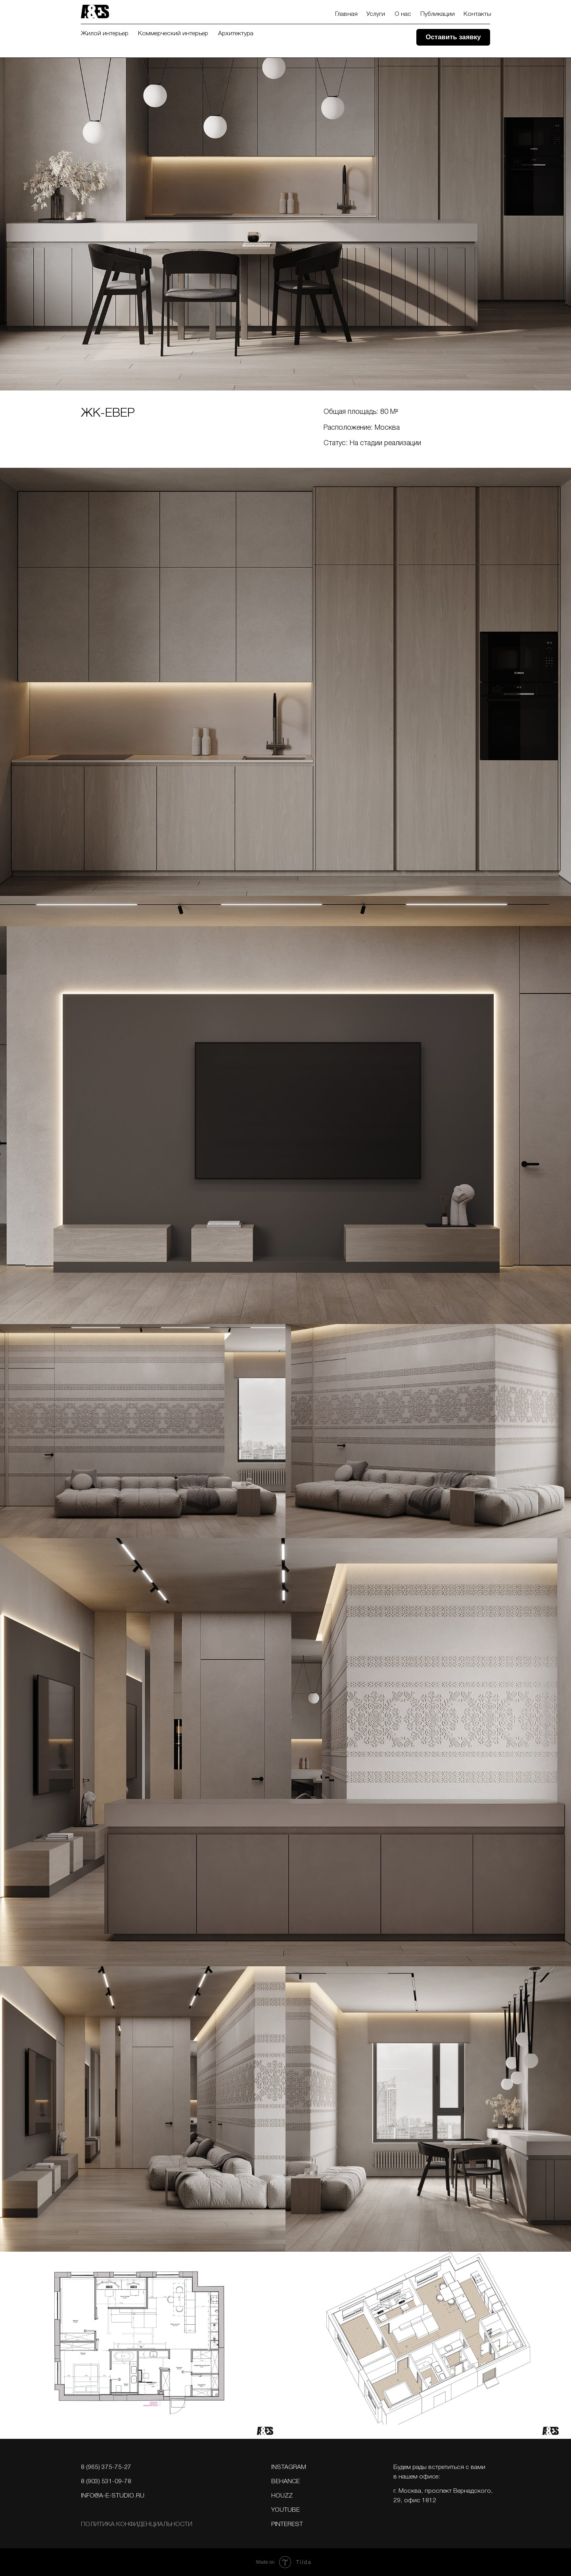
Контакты (477, 14)
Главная (346, 14)
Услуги (375, 14)
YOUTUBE (285, 2510)
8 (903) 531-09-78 (106, 2481)
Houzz (282, 2496)
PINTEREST (287, 2524)
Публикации (437, 14)
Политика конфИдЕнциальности (136, 2524)
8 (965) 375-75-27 (106, 2467)
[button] (453, 37)
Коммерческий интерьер (173, 33)
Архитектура (235, 33)
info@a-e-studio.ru (112, 2496)
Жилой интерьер (104, 33)
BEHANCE (285, 2481)
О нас (403, 14)
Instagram (288, 2467)
